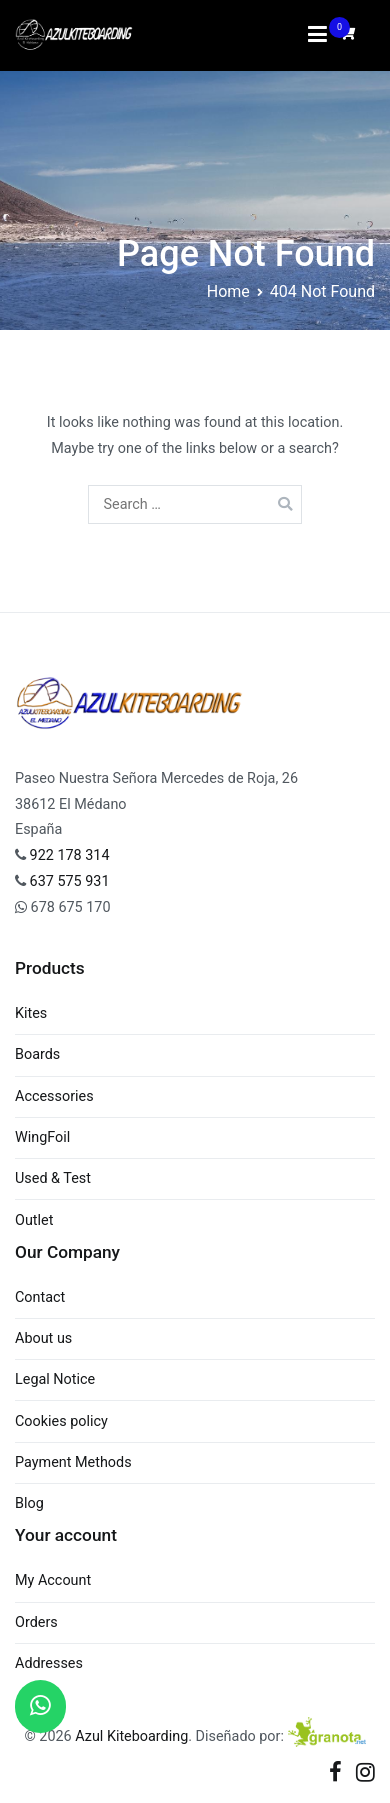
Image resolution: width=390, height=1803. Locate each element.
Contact (40, 1297)
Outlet (34, 1220)
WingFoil (42, 1137)
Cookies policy (61, 1421)
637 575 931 (70, 881)
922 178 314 (68, 855)
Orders (36, 1622)
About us (43, 1338)
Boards (37, 1054)
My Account (53, 1580)
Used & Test (53, 1178)
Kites (31, 1013)
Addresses (49, 1663)
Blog (29, 1503)
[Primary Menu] (318, 35)
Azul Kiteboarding (131, 1736)
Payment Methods (73, 1462)
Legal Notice (55, 1379)
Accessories (54, 1096)
